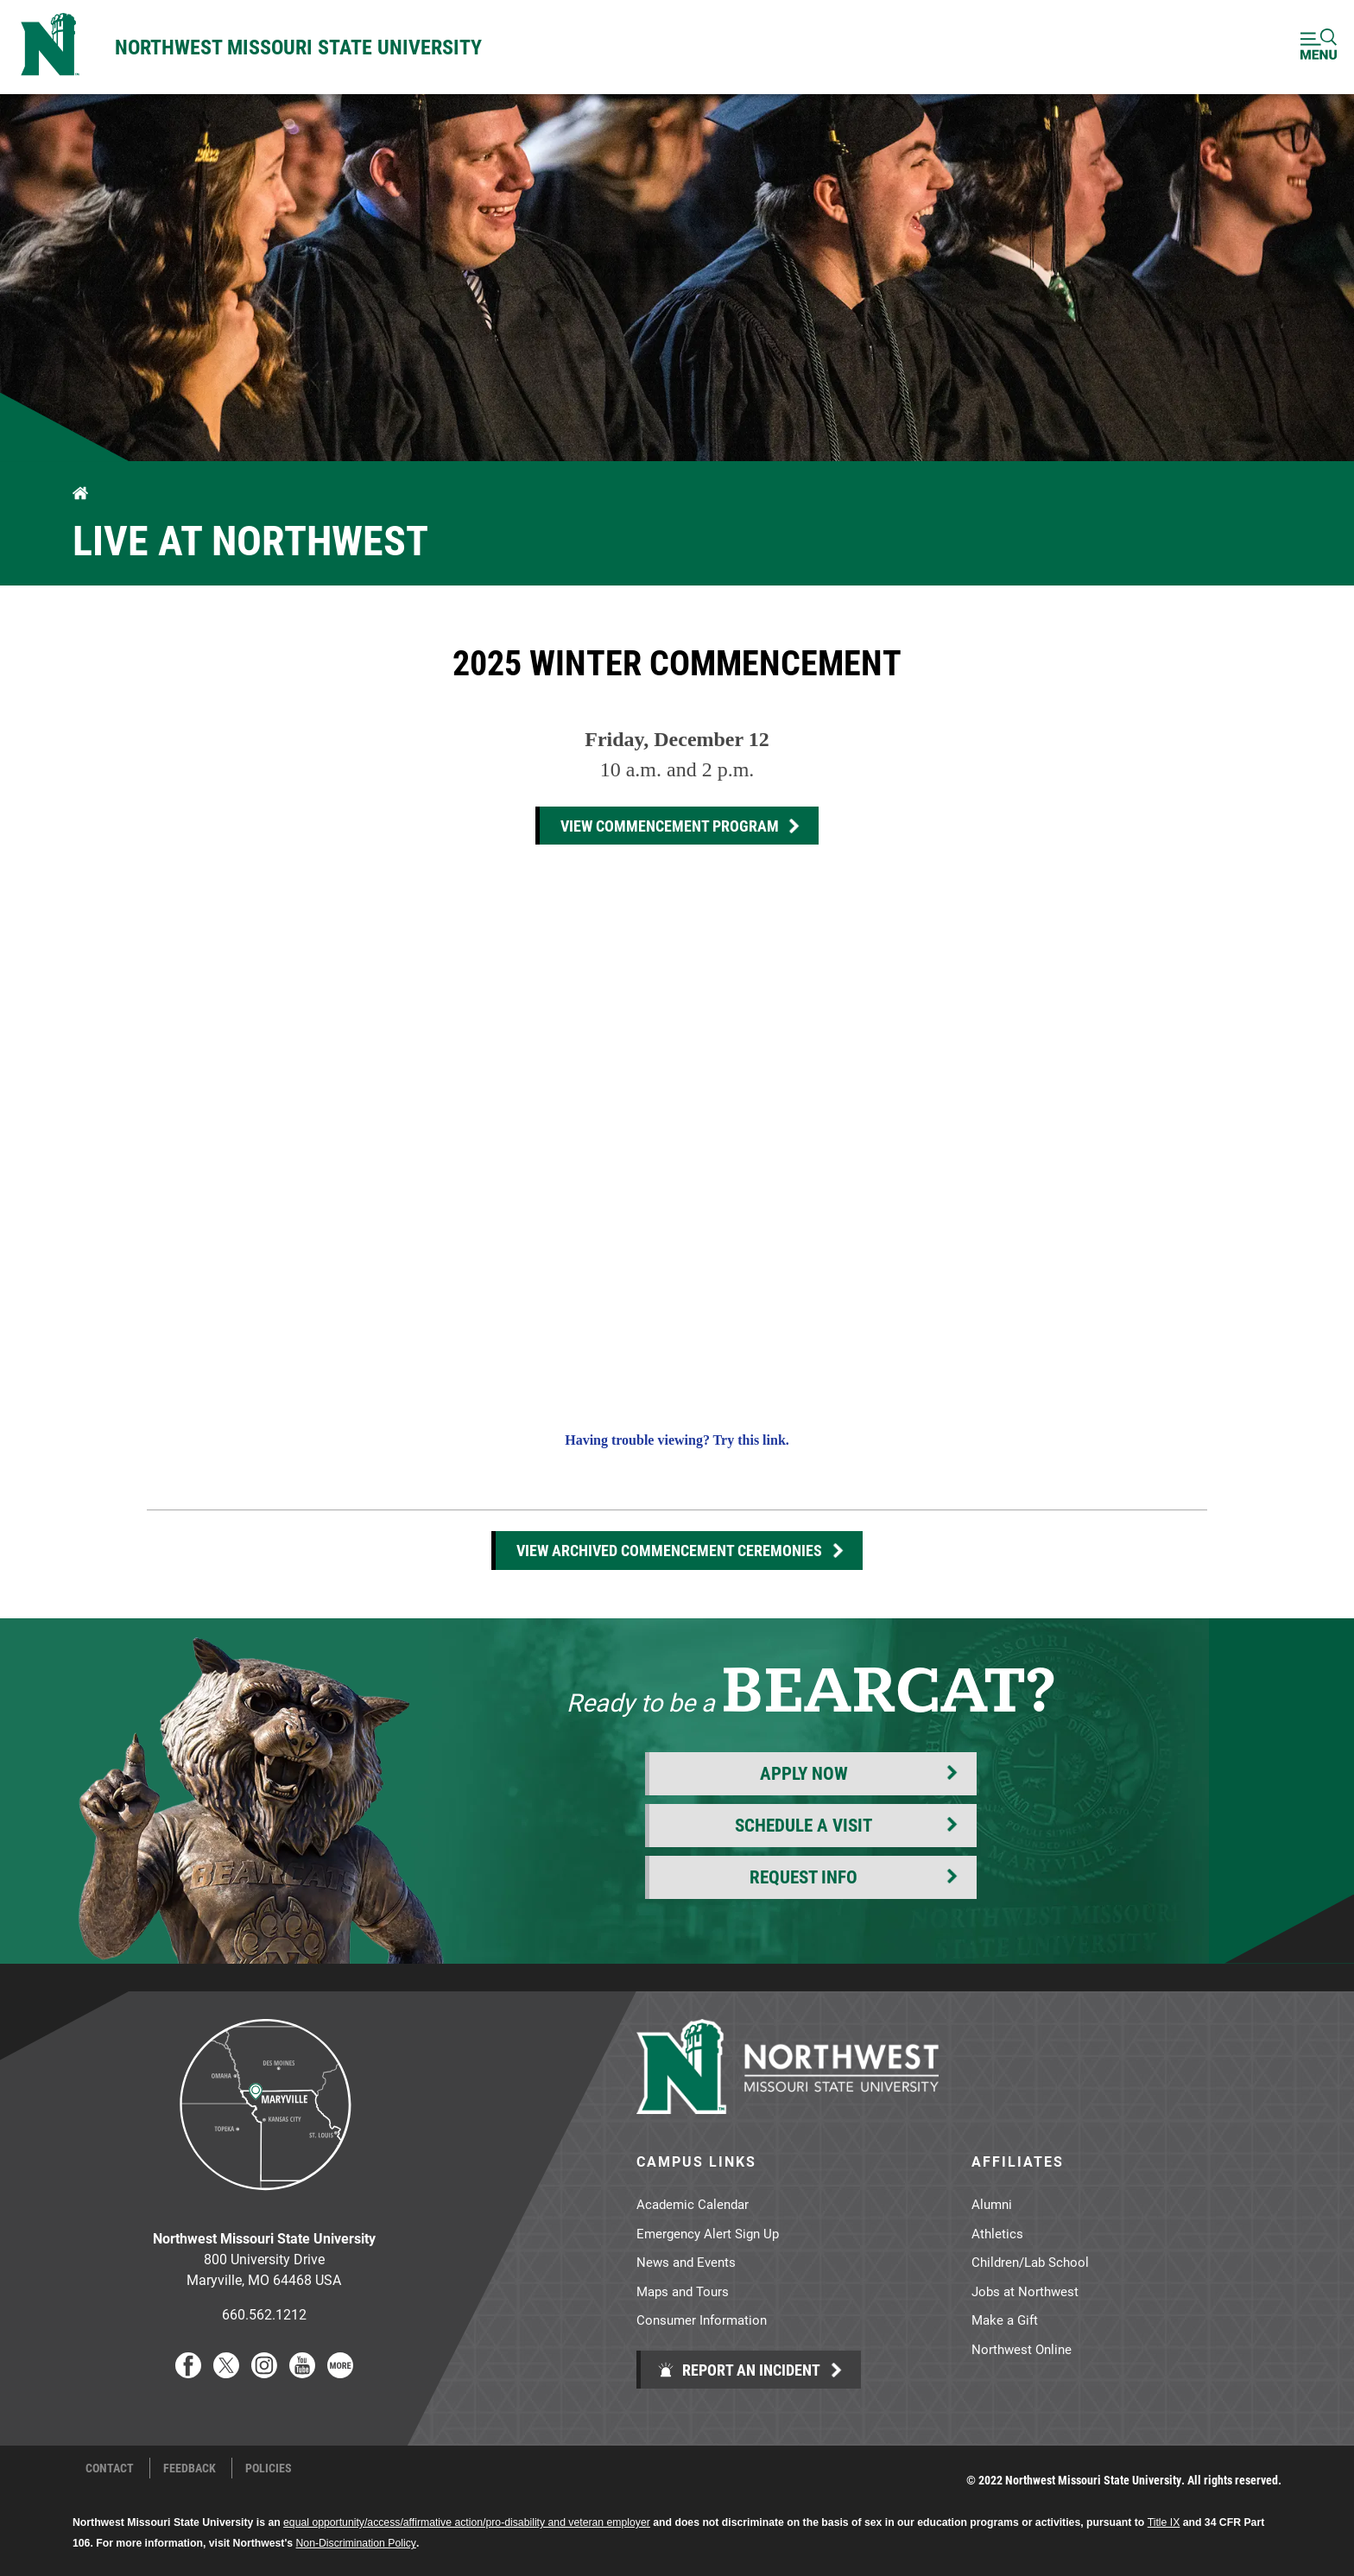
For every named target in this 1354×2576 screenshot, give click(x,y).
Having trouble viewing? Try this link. (677, 1440)
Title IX (1164, 2522)
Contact (109, 2468)
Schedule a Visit (803, 1825)
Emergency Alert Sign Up (707, 2233)
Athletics (997, 2233)
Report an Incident (738, 2369)
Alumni (991, 2203)
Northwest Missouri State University (298, 46)
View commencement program (669, 825)
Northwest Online (1021, 2349)
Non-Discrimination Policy (356, 2543)
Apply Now (804, 1773)
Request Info (803, 1876)
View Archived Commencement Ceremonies (669, 1550)
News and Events (686, 2261)
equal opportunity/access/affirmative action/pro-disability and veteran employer (466, 2522)
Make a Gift (1004, 2319)
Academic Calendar (692, 2203)
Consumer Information (701, 2319)
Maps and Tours (682, 2291)
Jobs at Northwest (1025, 2291)
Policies (268, 2468)
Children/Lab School (1030, 2261)
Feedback (189, 2468)
